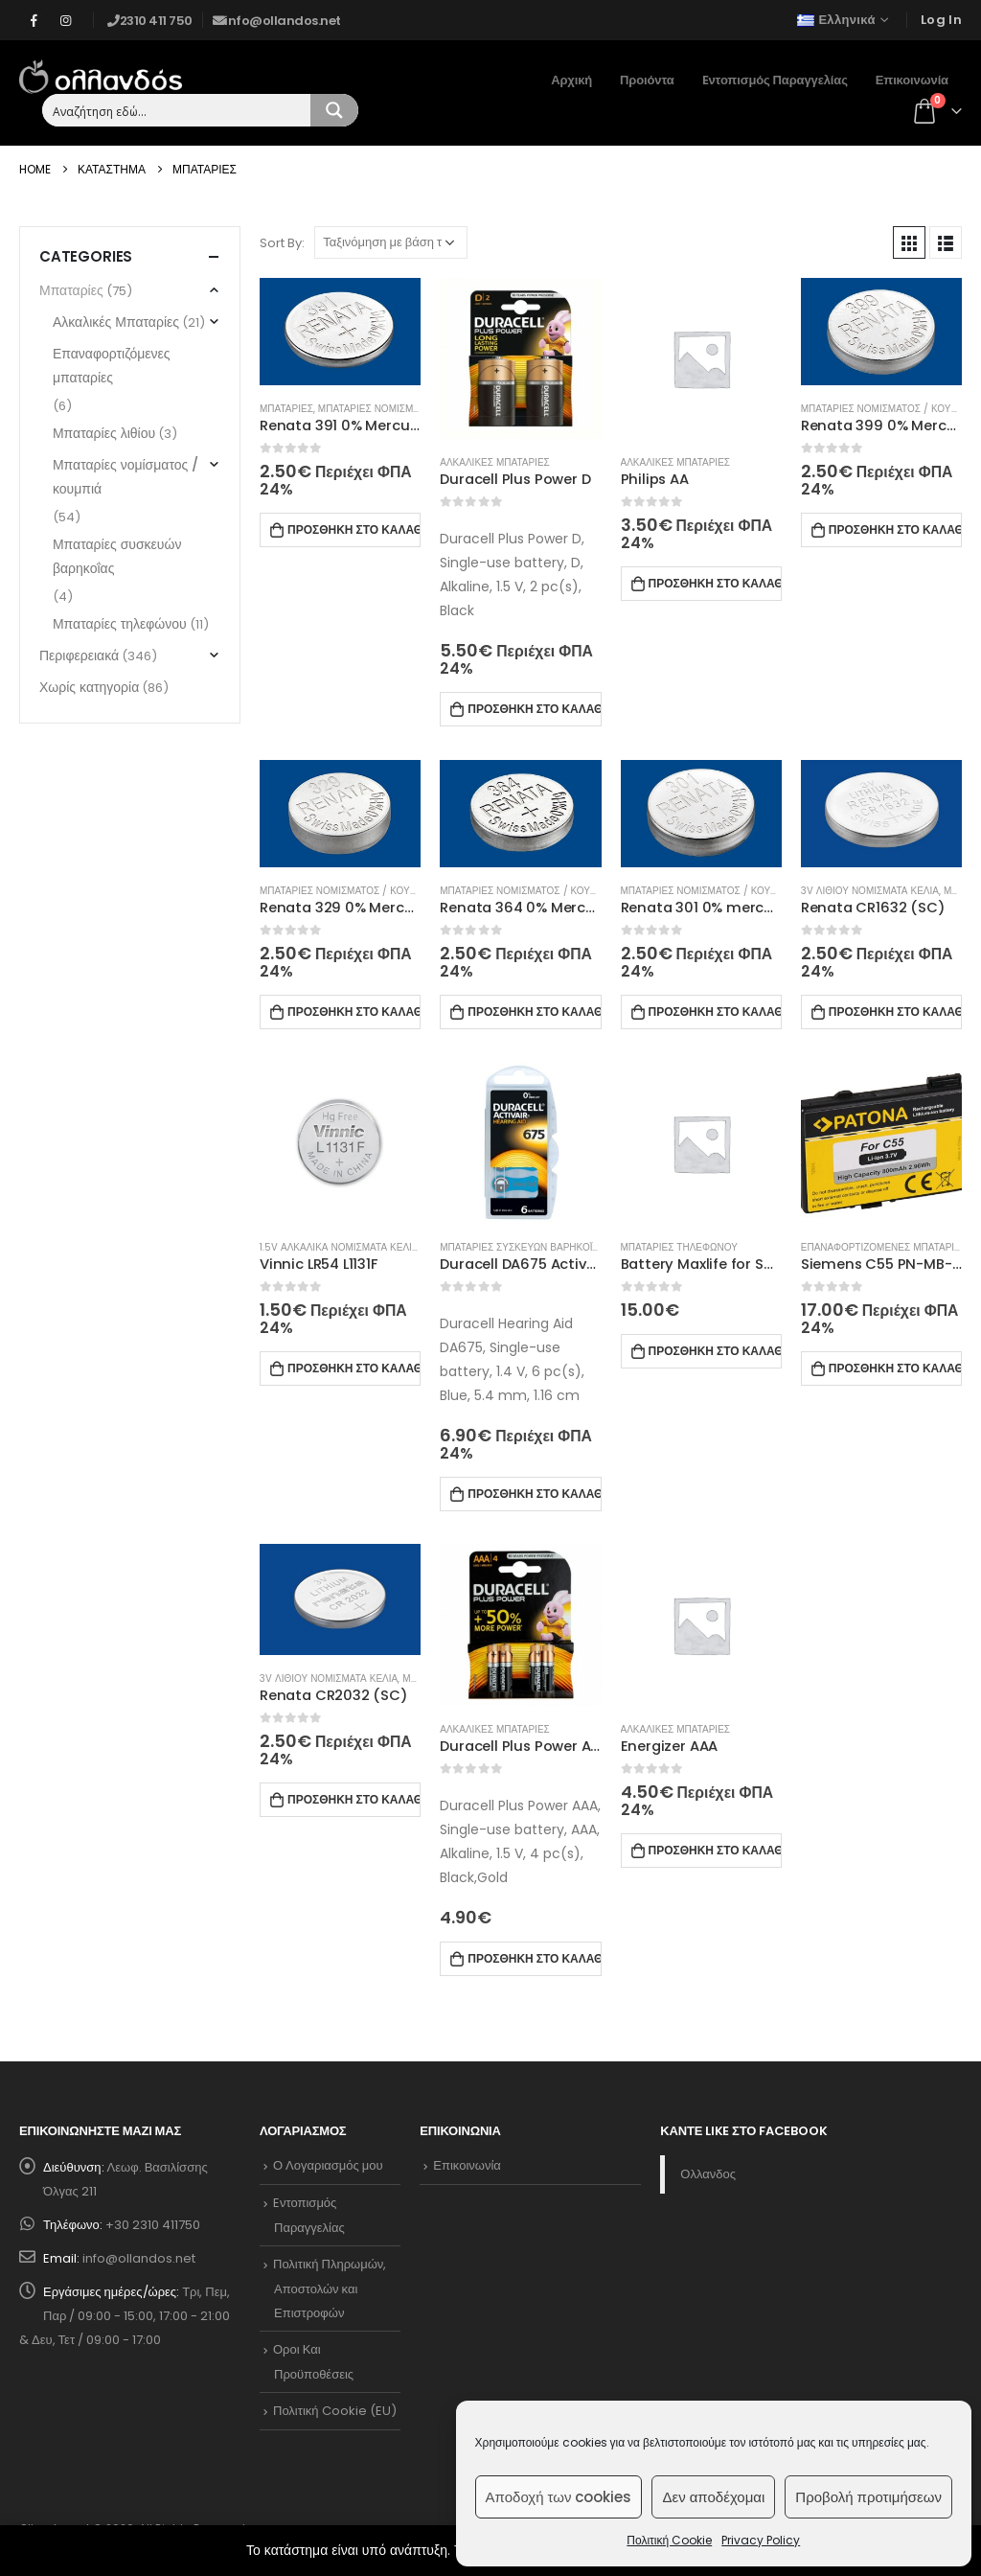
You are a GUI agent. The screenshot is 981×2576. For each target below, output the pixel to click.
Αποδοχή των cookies (559, 2497)
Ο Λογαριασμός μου (328, 2165)
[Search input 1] (177, 110)
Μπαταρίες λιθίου (104, 433)
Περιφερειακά (79, 655)
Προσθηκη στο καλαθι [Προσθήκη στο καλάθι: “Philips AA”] (715, 583)
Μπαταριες (286, 409)
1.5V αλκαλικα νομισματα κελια (339, 1247)
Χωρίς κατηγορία (89, 687)
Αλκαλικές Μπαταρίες (116, 322)
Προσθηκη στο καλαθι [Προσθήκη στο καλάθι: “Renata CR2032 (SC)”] (354, 1799)
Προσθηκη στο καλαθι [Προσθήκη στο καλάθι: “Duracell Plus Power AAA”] (534, 1958)
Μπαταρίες (71, 290)
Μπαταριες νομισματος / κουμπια (405, 409)
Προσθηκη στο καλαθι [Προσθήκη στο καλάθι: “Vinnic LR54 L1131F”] (354, 1368)
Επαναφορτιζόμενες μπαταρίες (112, 365)
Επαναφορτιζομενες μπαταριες (884, 1247)
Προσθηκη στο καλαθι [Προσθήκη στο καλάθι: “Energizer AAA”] (715, 1850)
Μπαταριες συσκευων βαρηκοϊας (522, 1247)
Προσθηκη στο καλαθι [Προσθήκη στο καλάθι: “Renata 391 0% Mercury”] (354, 529)
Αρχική (571, 80)
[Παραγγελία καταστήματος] (391, 242)
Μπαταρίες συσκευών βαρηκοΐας (117, 556)
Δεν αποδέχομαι (713, 2497)
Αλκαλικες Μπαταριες (494, 462)
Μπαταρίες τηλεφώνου (120, 623)
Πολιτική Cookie (669, 2540)
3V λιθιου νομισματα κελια (870, 891)
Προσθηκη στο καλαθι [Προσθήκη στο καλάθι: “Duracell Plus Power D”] (534, 709)
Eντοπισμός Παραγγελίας (775, 80)
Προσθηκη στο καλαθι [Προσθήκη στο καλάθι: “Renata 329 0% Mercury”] (354, 1011)
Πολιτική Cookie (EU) (335, 2411)
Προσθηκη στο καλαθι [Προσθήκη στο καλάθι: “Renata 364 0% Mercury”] (534, 1011)
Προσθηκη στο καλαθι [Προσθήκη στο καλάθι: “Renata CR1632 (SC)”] (895, 1011)
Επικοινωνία (912, 80)
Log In (941, 20)
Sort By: (282, 243)
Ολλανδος (708, 2174)
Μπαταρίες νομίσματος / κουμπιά (125, 476)
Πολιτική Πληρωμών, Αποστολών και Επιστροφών (329, 2288)
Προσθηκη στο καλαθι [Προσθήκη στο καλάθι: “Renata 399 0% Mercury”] (895, 529)
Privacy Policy (760, 2540)
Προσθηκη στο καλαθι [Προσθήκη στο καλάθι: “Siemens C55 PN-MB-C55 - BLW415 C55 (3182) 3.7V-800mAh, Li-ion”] (895, 1368)
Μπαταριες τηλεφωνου (679, 1247)
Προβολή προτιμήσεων (868, 2497)
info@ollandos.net (138, 2258)
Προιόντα (647, 80)
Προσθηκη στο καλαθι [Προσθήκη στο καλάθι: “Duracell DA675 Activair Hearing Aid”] (534, 1493)
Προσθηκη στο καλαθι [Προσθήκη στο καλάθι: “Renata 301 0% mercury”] (715, 1011)
